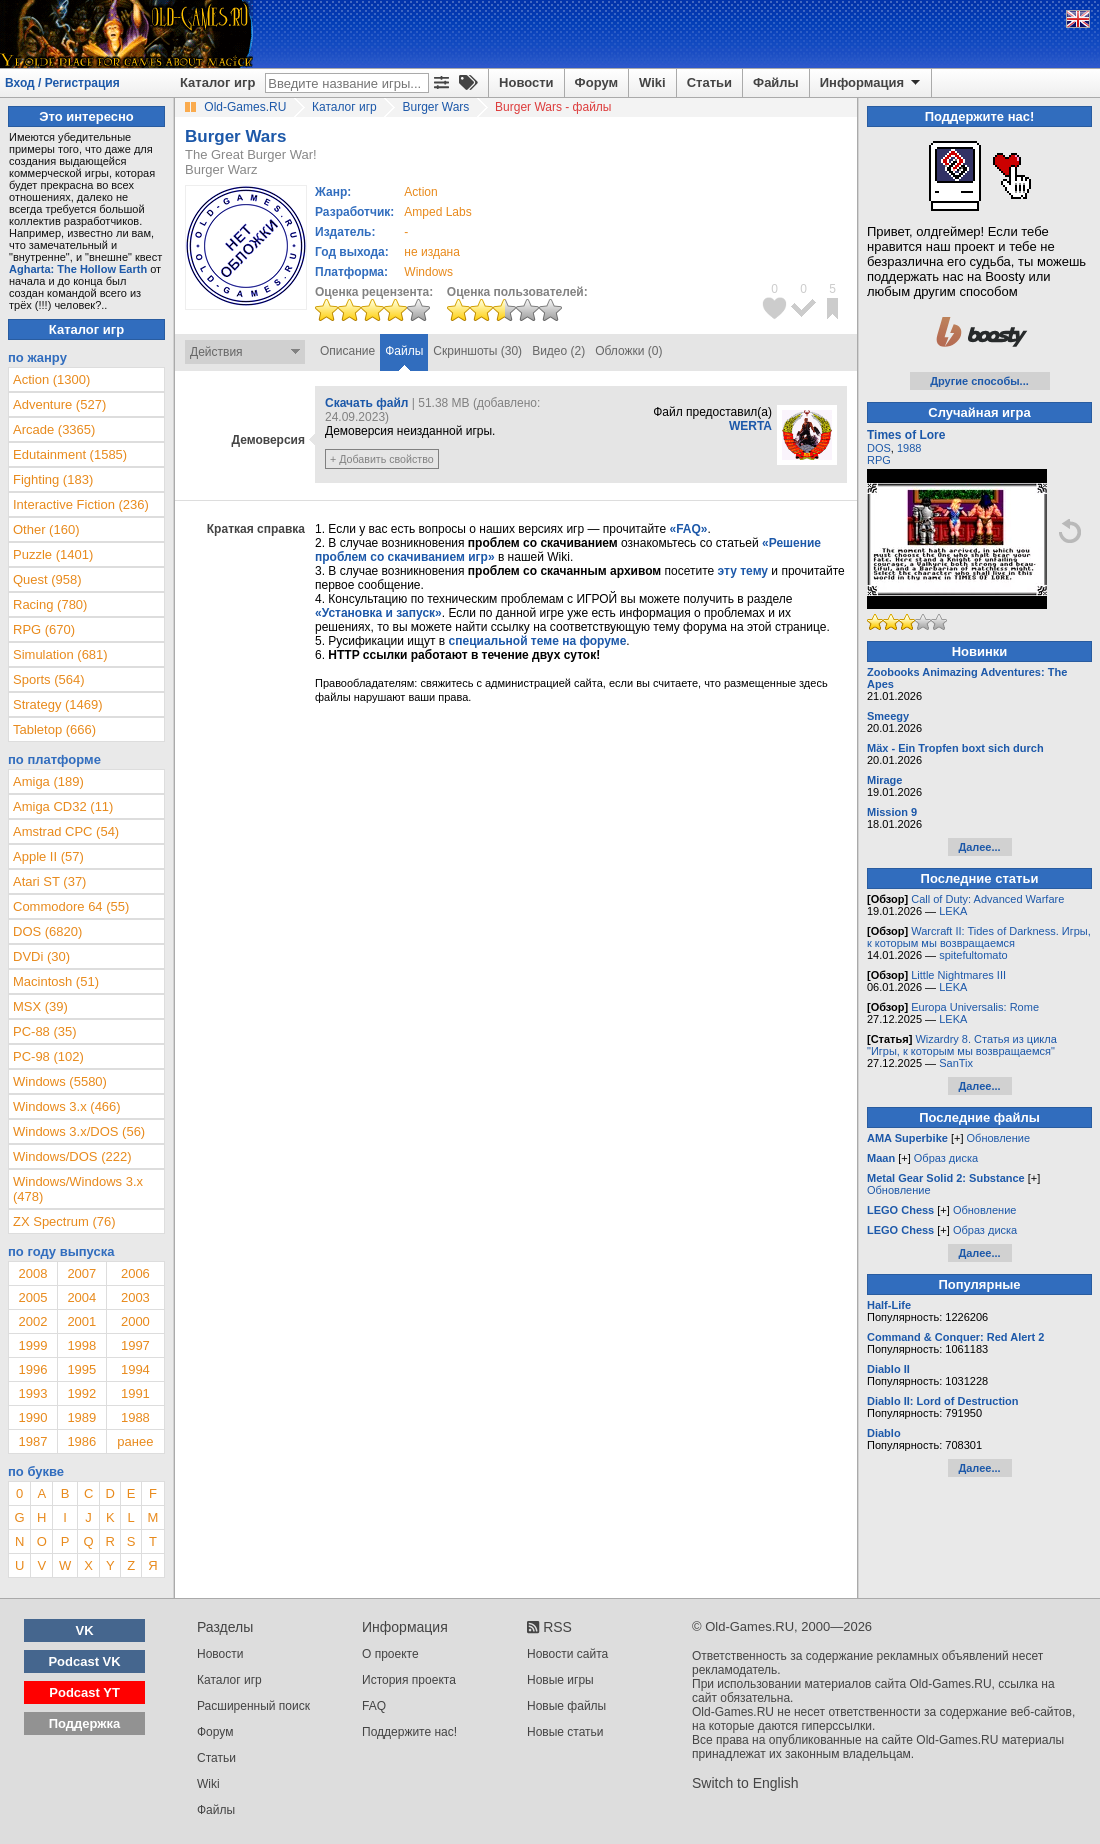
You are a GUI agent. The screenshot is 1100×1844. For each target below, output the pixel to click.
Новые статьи (565, 1732)
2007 (81, 1273)
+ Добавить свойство (382, 459)
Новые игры (560, 1680)
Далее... (979, 847)
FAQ (374, 1706)
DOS (879, 448)
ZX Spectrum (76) (64, 1221)
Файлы (776, 82)
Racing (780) (50, 604)
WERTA (750, 426)
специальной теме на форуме (538, 641)
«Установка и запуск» (378, 613)
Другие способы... (979, 381)
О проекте (390, 1654)
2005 (32, 1297)
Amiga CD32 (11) (63, 806)
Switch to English (745, 1783)
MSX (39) (40, 1006)
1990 (32, 1417)
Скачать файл (366, 403)
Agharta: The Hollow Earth (78, 269)
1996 (32, 1369)
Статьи (709, 82)
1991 (135, 1393)
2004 (81, 1297)
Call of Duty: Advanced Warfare (987, 899)
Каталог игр (217, 82)
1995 (81, 1369)
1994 (135, 1369)
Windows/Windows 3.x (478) (78, 1189)
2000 (135, 1321)
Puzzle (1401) (53, 554)
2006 (135, 1273)
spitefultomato (973, 955)
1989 (81, 1417)
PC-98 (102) (48, 1056)
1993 (32, 1393)
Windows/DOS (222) (72, 1156)
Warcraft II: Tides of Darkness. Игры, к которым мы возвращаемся (979, 937)
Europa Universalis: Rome (975, 1007)
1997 (135, 1345)
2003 (135, 1297)
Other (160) (46, 529)
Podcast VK (84, 1661)
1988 (135, 1417)
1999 (32, 1345)
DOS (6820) (47, 931)
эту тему (743, 571)
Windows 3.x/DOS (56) (79, 1131)
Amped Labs (437, 212)
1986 (81, 1441)
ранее (135, 1441)
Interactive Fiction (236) (81, 504)
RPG (879, 460)
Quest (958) (47, 579)
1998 (81, 1345)
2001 (81, 1321)
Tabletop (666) (54, 729)
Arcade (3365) (54, 429)
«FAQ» (688, 529)
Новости (526, 82)
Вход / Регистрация (62, 83)
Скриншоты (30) (477, 351)
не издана (432, 252)
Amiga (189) (48, 781)
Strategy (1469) (58, 704)
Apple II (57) (48, 856)
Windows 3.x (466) (67, 1106)
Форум (596, 82)
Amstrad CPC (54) (66, 831)
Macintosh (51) (56, 981)
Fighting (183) (53, 479)
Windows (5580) (60, 1081)
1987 (32, 1441)
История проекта (409, 1680)
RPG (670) (44, 629)
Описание (347, 351)
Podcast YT (84, 1692)
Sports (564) (49, 679)
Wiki (652, 82)
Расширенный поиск (253, 1706)
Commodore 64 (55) (71, 906)
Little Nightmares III (958, 975)
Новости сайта (567, 1654)
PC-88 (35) (45, 1031)
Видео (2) (558, 351)
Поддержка (85, 1723)
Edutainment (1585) (70, 454)
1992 (81, 1393)
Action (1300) (51, 379)
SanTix (956, 1063)
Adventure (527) (59, 404)
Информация (871, 83)
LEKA (953, 911)
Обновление (999, 1138)
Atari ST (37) (49, 881)
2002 (32, 1321)
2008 (32, 1273)
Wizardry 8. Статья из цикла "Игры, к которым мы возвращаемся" (962, 1045)
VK (85, 1630)
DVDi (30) (41, 956)
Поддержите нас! (409, 1732)
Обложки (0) (628, 351)
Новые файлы (566, 1706)
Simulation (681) (60, 654)
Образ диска (946, 1158)
